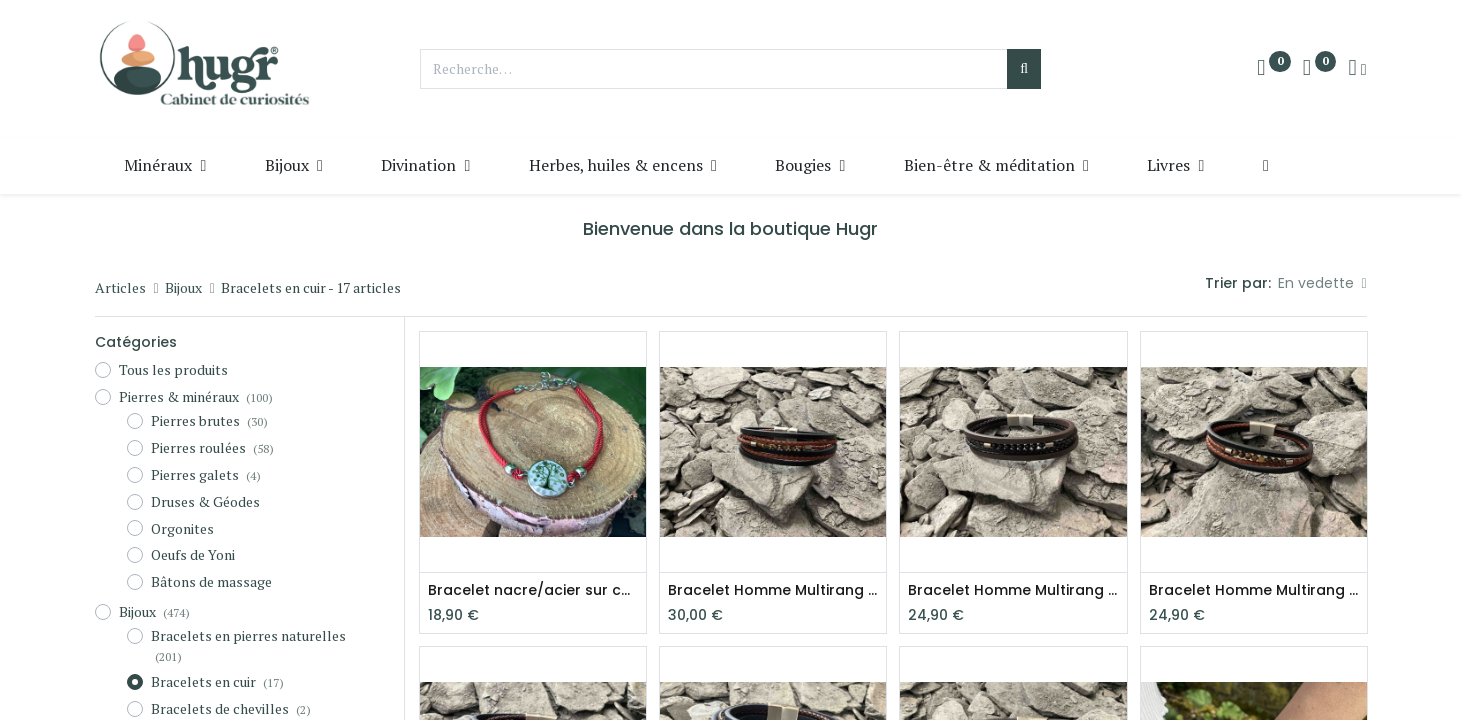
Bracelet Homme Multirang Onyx (1013, 590)
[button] (1265, 165)
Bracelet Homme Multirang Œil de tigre (773, 590)
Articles (120, 287)
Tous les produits (173, 369)
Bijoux (183, 287)
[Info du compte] (1357, 69)
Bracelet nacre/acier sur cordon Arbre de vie (533, 590)
